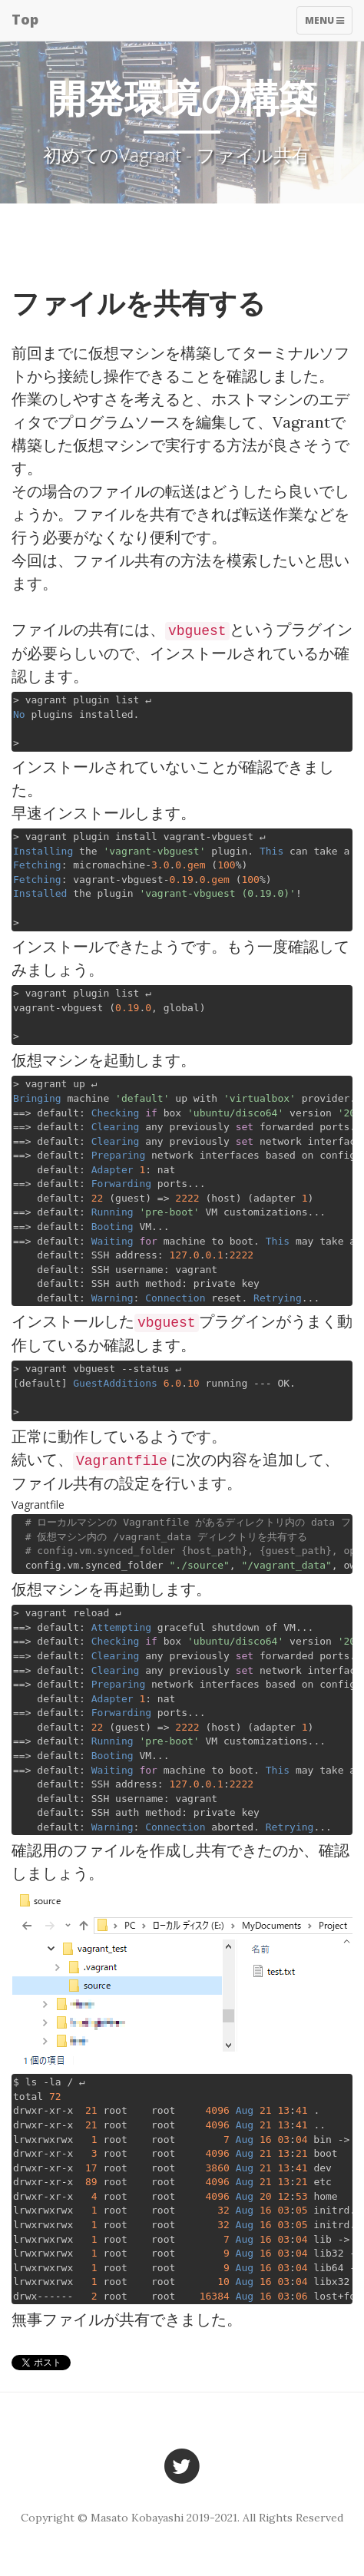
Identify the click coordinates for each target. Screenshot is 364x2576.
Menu (328, 24)
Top (25, 19)
